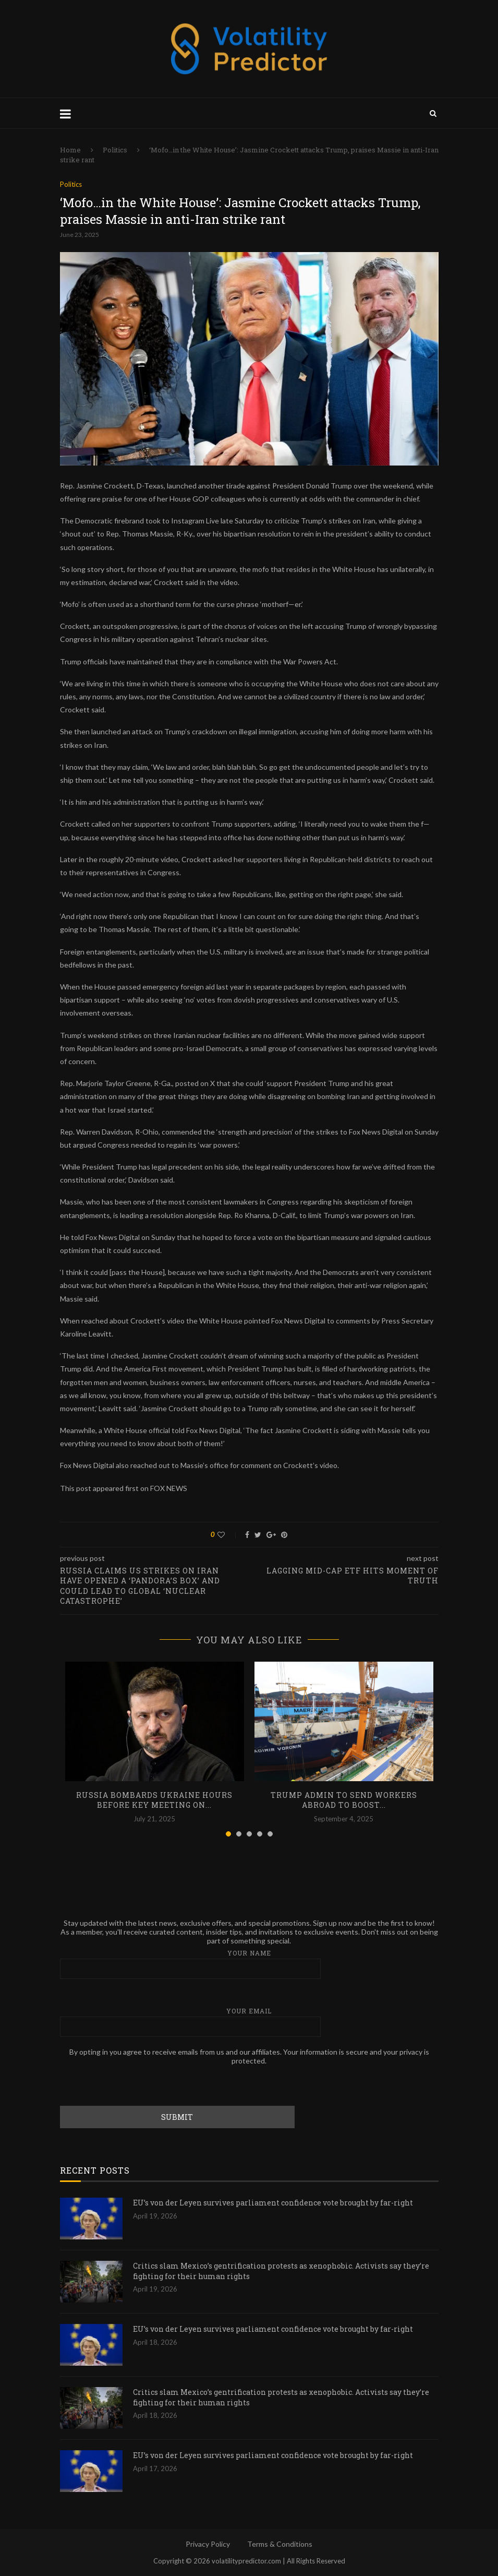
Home (70, 149)
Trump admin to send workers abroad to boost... (344, 1800)
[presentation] (139, 2085)
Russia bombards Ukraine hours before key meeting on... (154, 1800)
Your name (249, 1964)
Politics (115, 149)
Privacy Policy (208, 2543)
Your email (249, 2022)
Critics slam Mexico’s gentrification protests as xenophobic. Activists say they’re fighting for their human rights (281, 2271)
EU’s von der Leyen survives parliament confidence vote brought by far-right (273, 2203)
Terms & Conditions (279, 2543)
